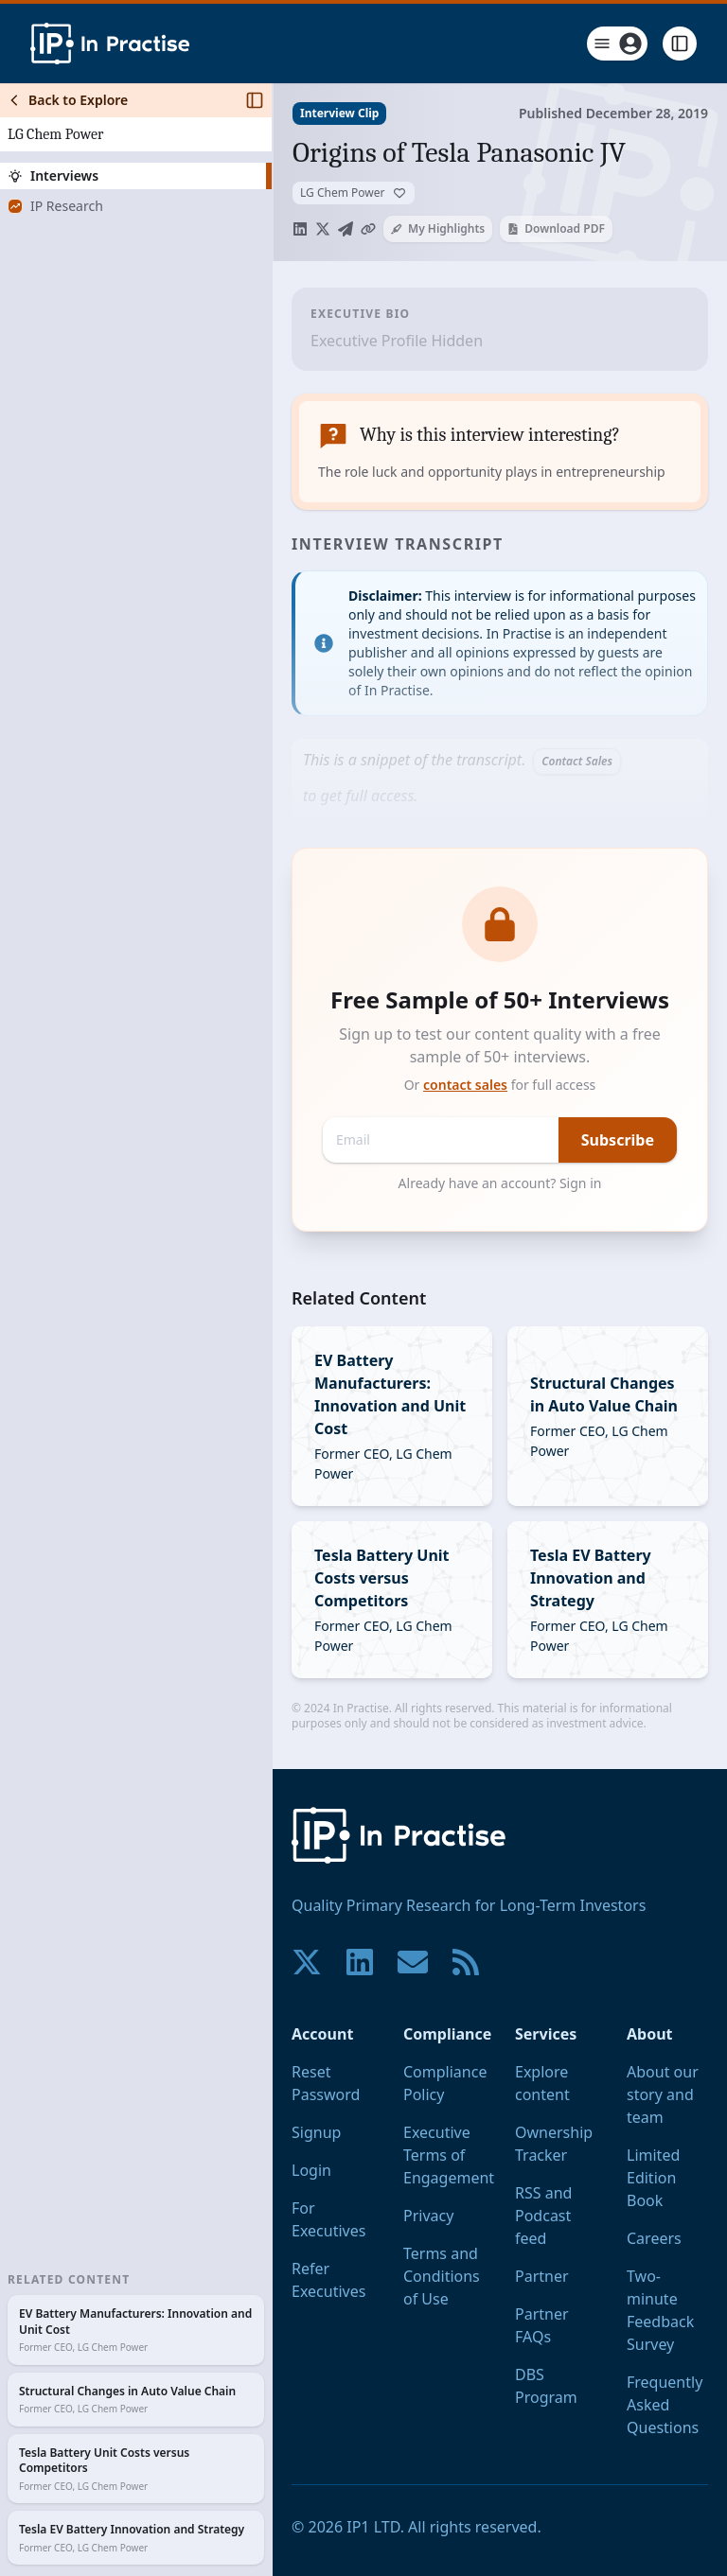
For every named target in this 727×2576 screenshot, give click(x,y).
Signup (316, 2132)
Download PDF (556, 228)
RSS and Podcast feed (543, 2215)
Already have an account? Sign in (500, 1183)
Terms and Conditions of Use (441, 2276)
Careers (654, 2238)
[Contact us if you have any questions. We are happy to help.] (413, 1962)
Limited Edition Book (653, 2178)
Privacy (428, 2215)
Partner (542, 2276)
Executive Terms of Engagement (448, 2155)
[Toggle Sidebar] (271, 1329)
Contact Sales (576, 761)
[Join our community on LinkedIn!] (360, 1962)
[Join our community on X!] (307, 1962)
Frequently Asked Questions (664, 2405)
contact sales (465, 1085)
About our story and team (663, 2094)
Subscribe (617, 1140)
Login (311, 2170)
